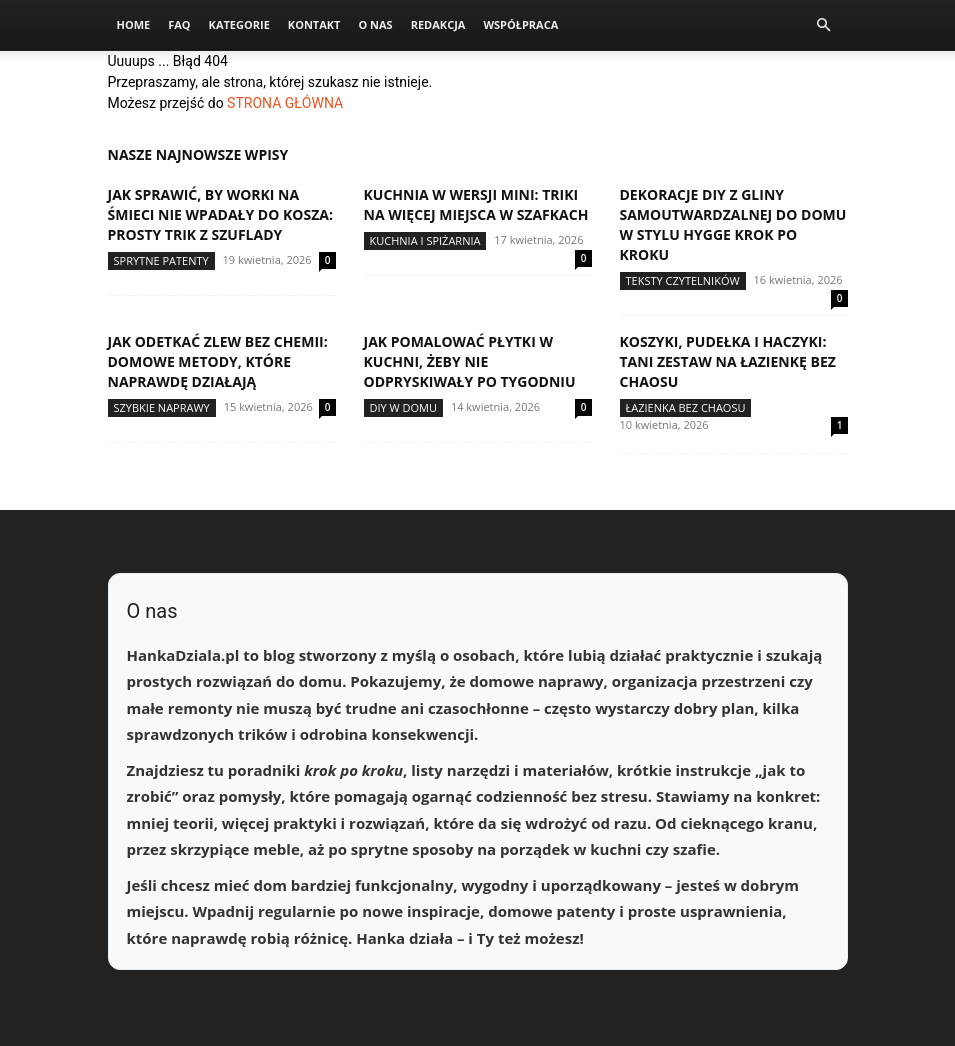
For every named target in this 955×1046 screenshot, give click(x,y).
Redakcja (438, 24)
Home (134, 24)
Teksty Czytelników (683, 280)
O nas (375, 24)
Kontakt (314, 24)
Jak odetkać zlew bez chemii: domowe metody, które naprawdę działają (218, 361)
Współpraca (520, 24)
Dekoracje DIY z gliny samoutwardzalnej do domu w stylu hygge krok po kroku (733, 224)
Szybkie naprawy (162, 407)
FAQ (179, 24)
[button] (824, 25)
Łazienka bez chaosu (686, 407)
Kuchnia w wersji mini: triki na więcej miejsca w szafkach (476, 204)
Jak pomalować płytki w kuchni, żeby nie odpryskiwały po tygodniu (470, 361)
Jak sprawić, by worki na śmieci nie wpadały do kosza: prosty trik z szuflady (220, 214)
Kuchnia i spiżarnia (425, 240)
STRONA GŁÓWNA (285, 103)
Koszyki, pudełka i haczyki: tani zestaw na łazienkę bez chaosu (728, 361)
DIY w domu (404, 407)
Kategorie (239, 24)
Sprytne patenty (161, 260)
